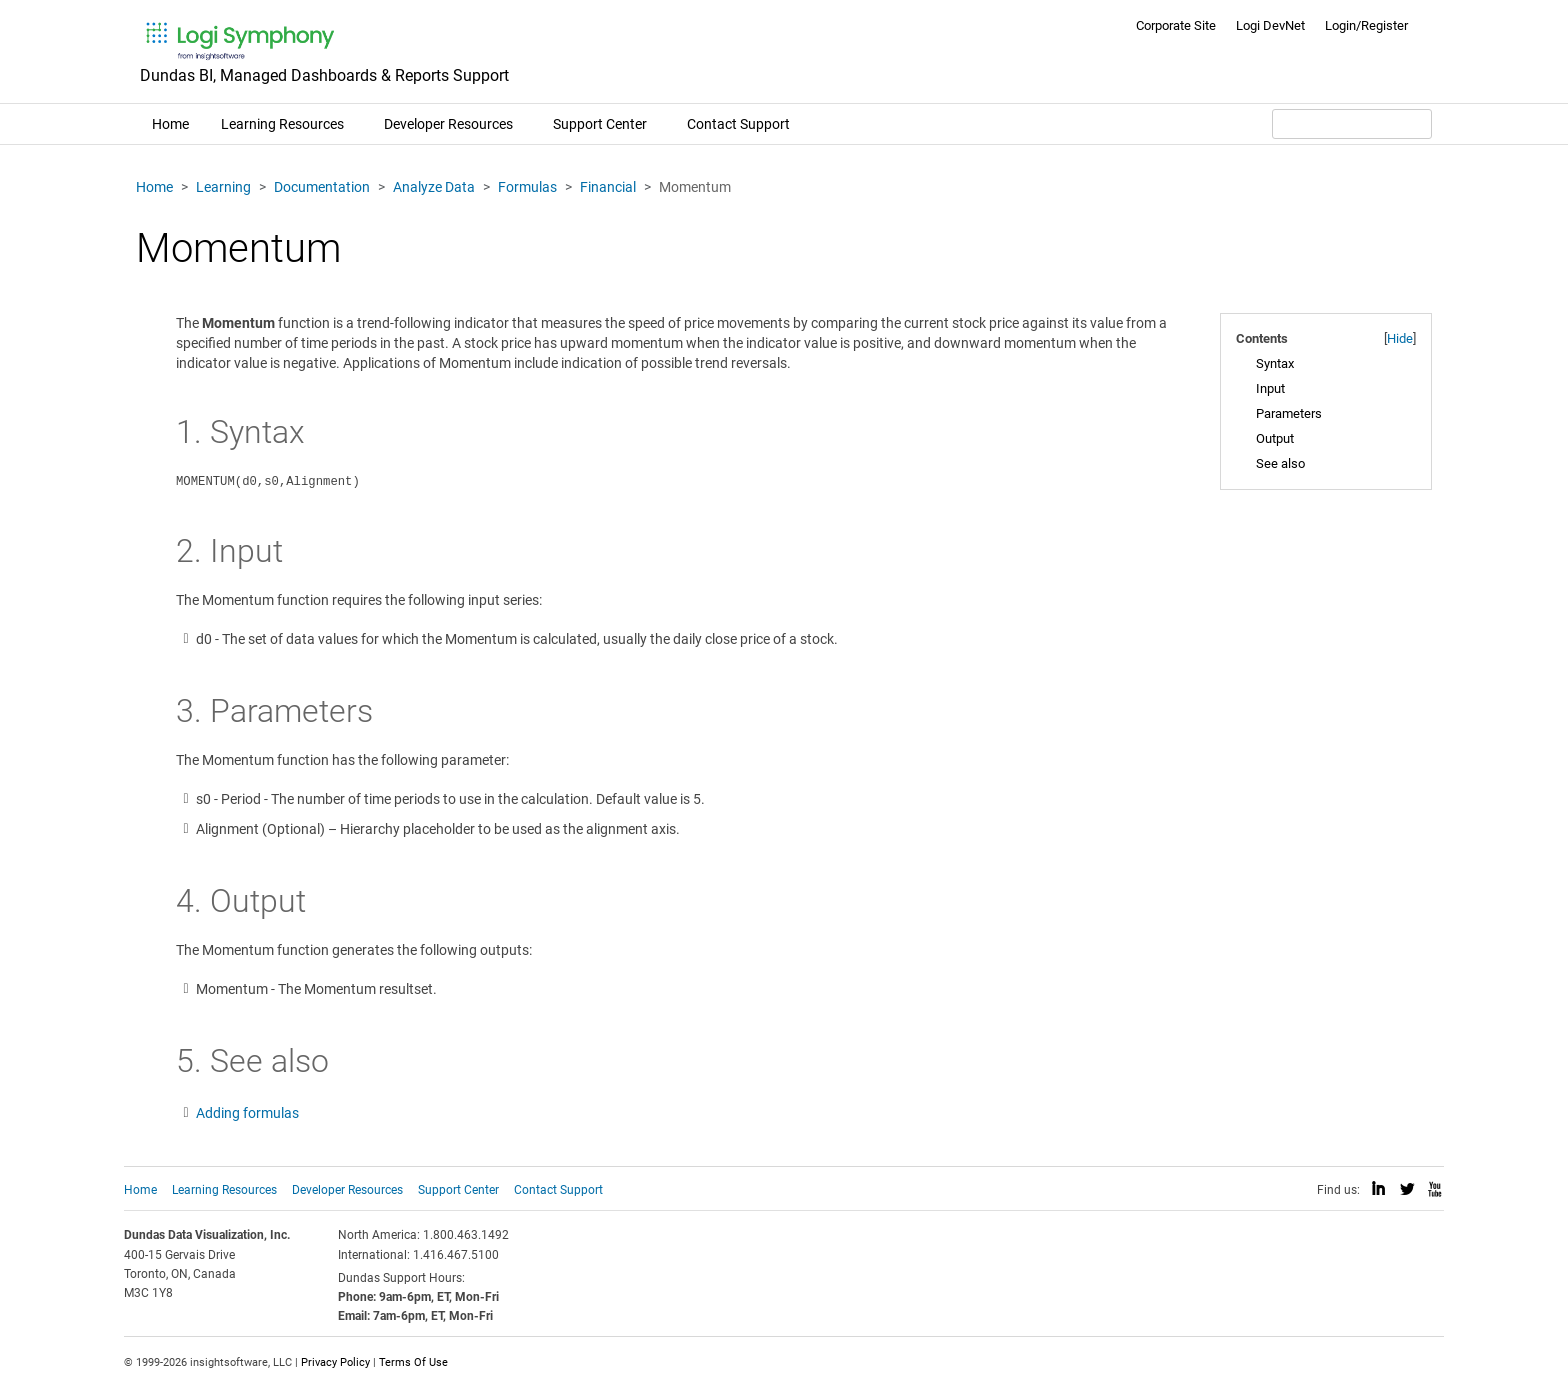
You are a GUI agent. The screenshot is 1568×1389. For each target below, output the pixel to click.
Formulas (527, 187)
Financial (608, 187)
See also (1280, 463)
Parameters (1289, 413)
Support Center (600, 124)
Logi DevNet (1270, 25)
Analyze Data (434, 187)
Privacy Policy (335, 1362)
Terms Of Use (413, 1362)
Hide (1400, 338)
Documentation (322, 187)
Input (1270, 388)
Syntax (1275, 363)
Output (1275, 438)
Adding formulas (247, 1113)
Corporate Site (1176, 25)
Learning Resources (282, 124)
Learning (223, 187)
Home (170, 124)
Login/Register (1366, 25)
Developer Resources (448, 124)
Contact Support (738, 124)
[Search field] (1352, 124)
